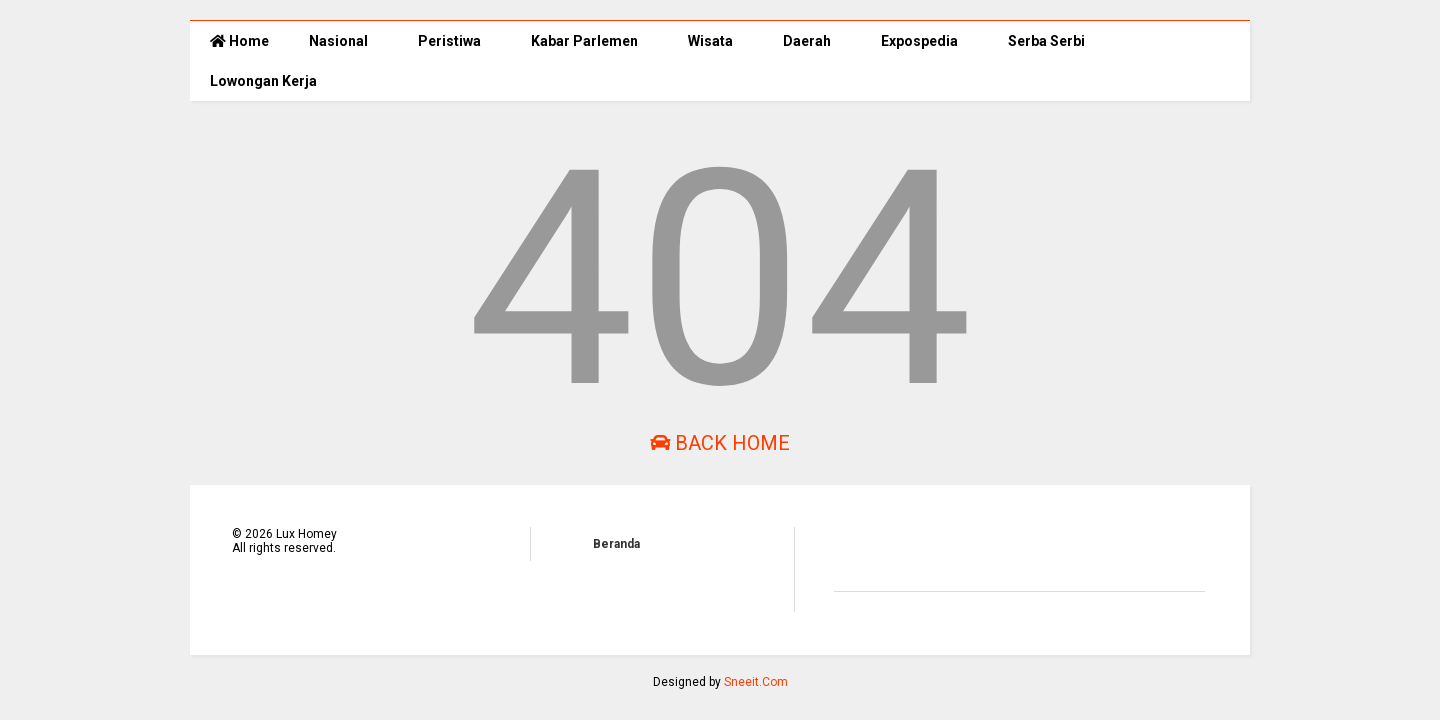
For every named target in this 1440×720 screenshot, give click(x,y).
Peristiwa (449, 41)
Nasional (338, 41)
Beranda (616, 544)
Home (239, 41)
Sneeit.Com (756, 682)
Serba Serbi (1046, 41)
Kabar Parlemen (584, 41)
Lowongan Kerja (263, 81)
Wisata (710, 41)
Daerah (807, 41)
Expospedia (919, 41)
